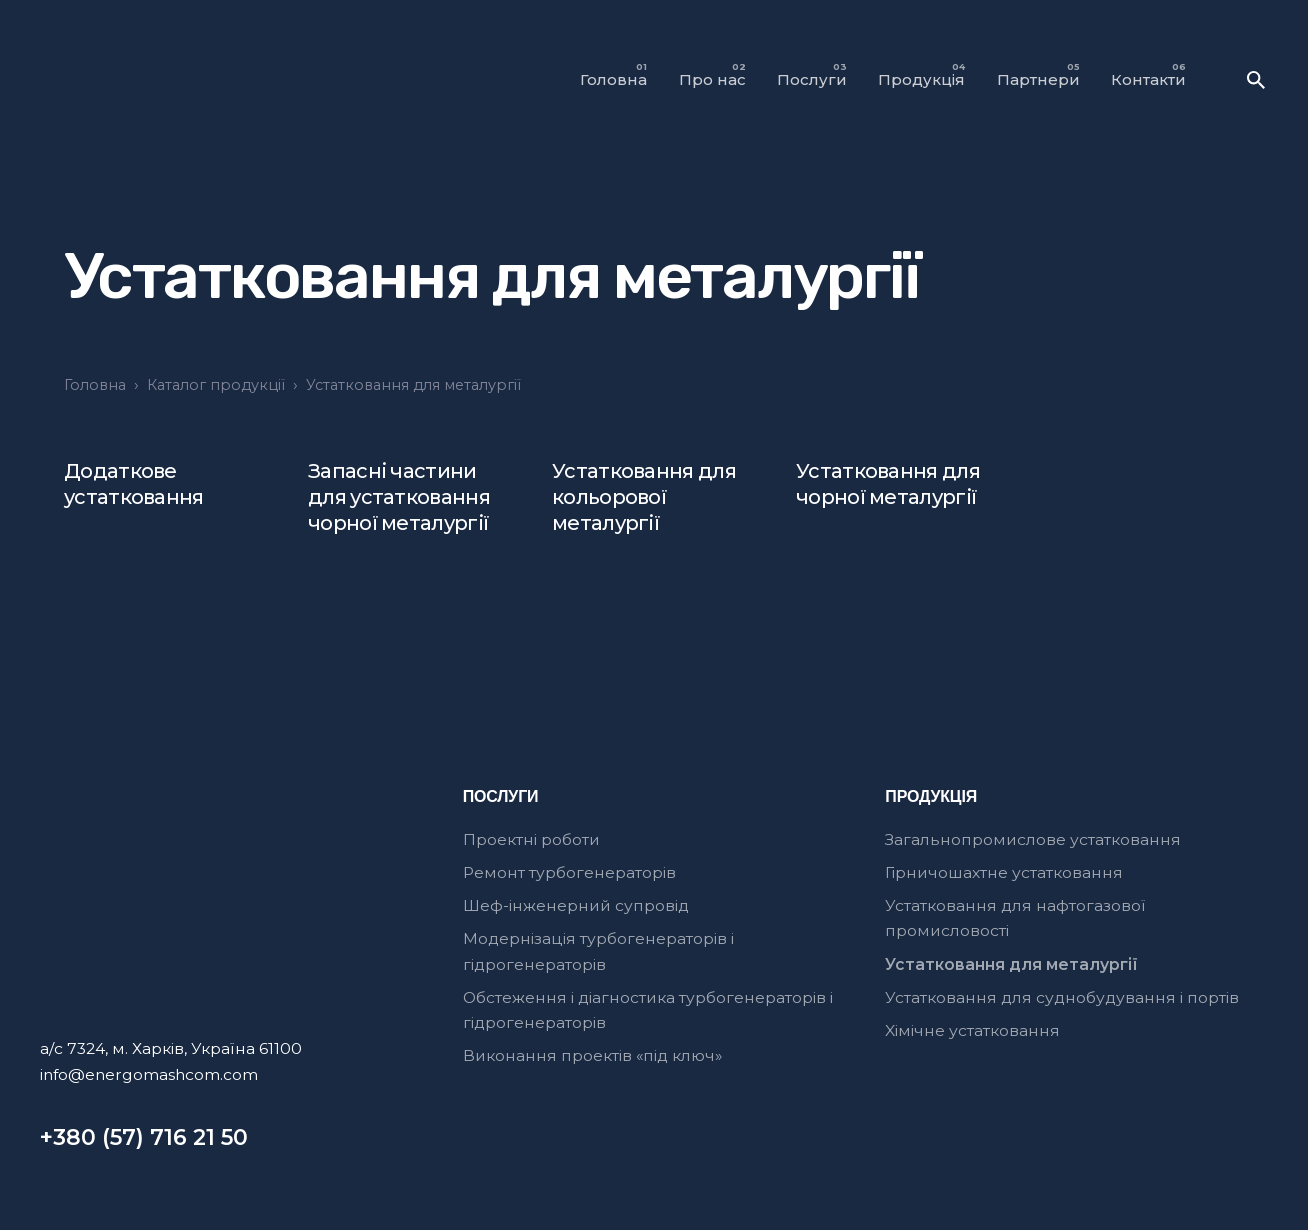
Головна (95, 385)
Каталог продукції (216, 385)
